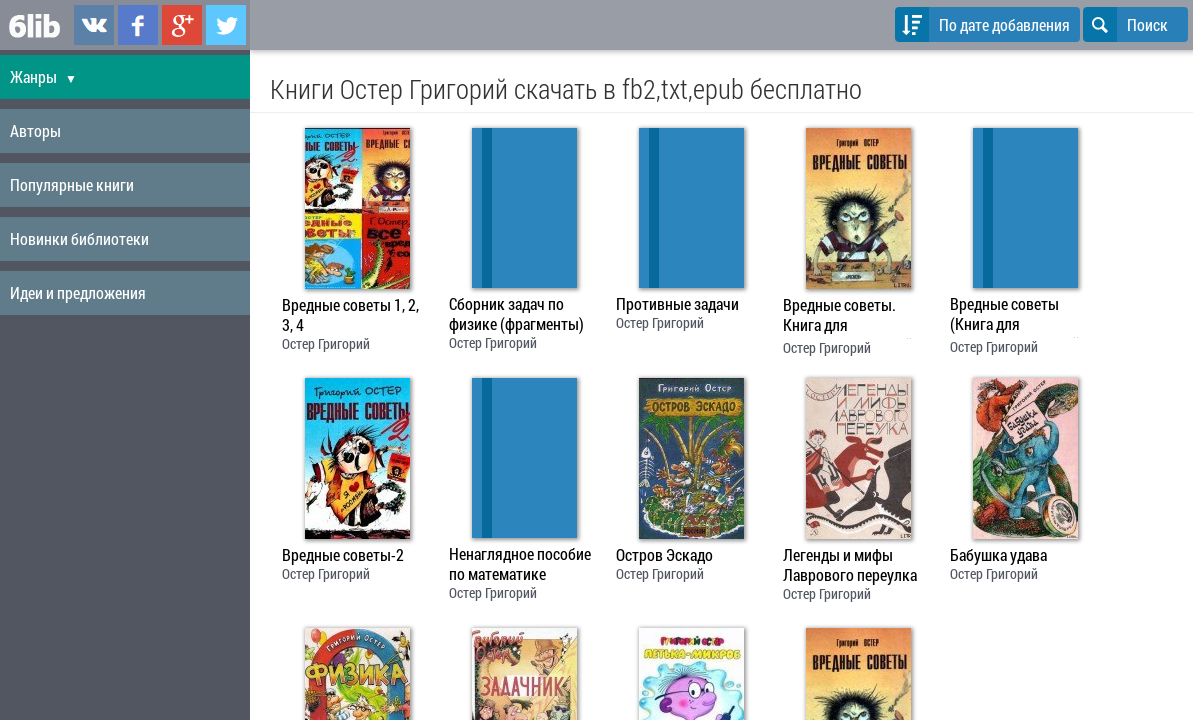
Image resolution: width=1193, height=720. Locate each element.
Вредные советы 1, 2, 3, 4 (350, 315)
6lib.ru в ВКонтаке (94, 25)
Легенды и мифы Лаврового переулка (850, 565)
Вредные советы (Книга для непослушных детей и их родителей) (1020, 316)
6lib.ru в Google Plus (182, 25)
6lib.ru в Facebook (138, 25)
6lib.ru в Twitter (226, 25)
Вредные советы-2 (343, 555)
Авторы (35, 130)
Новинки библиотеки (79, 238)
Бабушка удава (998, 555)
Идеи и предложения (78, 292)
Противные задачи (677, 304)
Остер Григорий (326, 343)
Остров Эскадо (664, 555)
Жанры (43, 76)
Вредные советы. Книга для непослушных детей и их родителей (853, 317)
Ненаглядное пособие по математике (520, 564)
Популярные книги (72, 184)
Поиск (1125, 24)
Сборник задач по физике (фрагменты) (516, 314)
